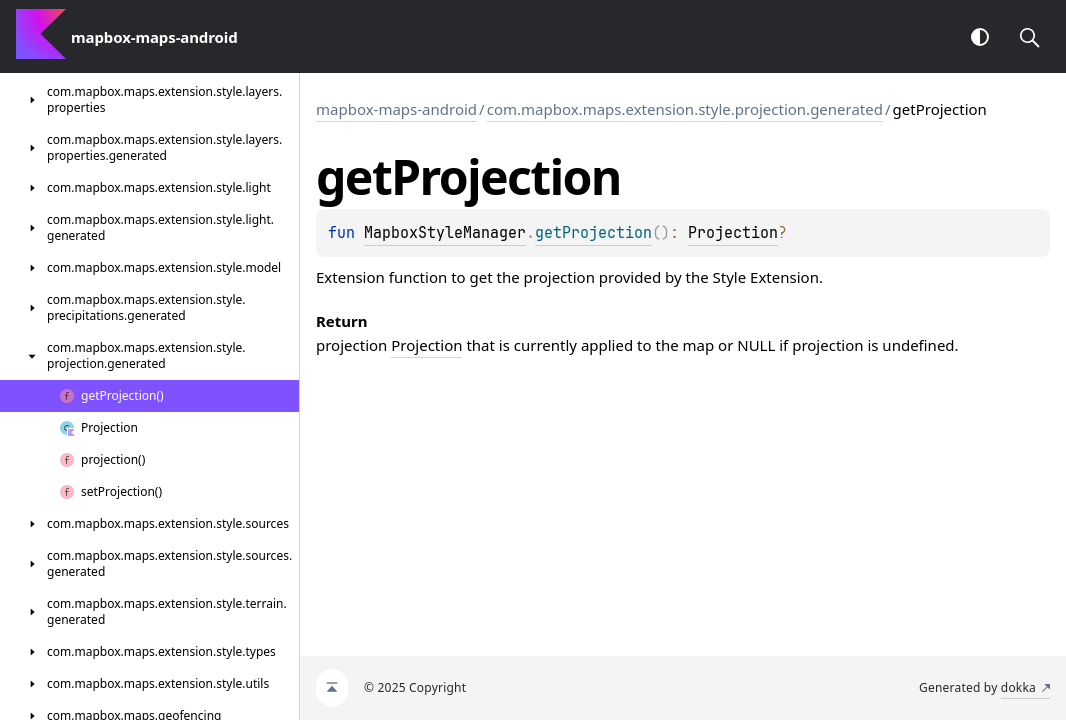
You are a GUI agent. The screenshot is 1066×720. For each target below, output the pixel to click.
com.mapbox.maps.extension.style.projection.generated (685, 109)
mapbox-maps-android (396, 109)
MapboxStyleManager (445, 233)
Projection (733, 233)
